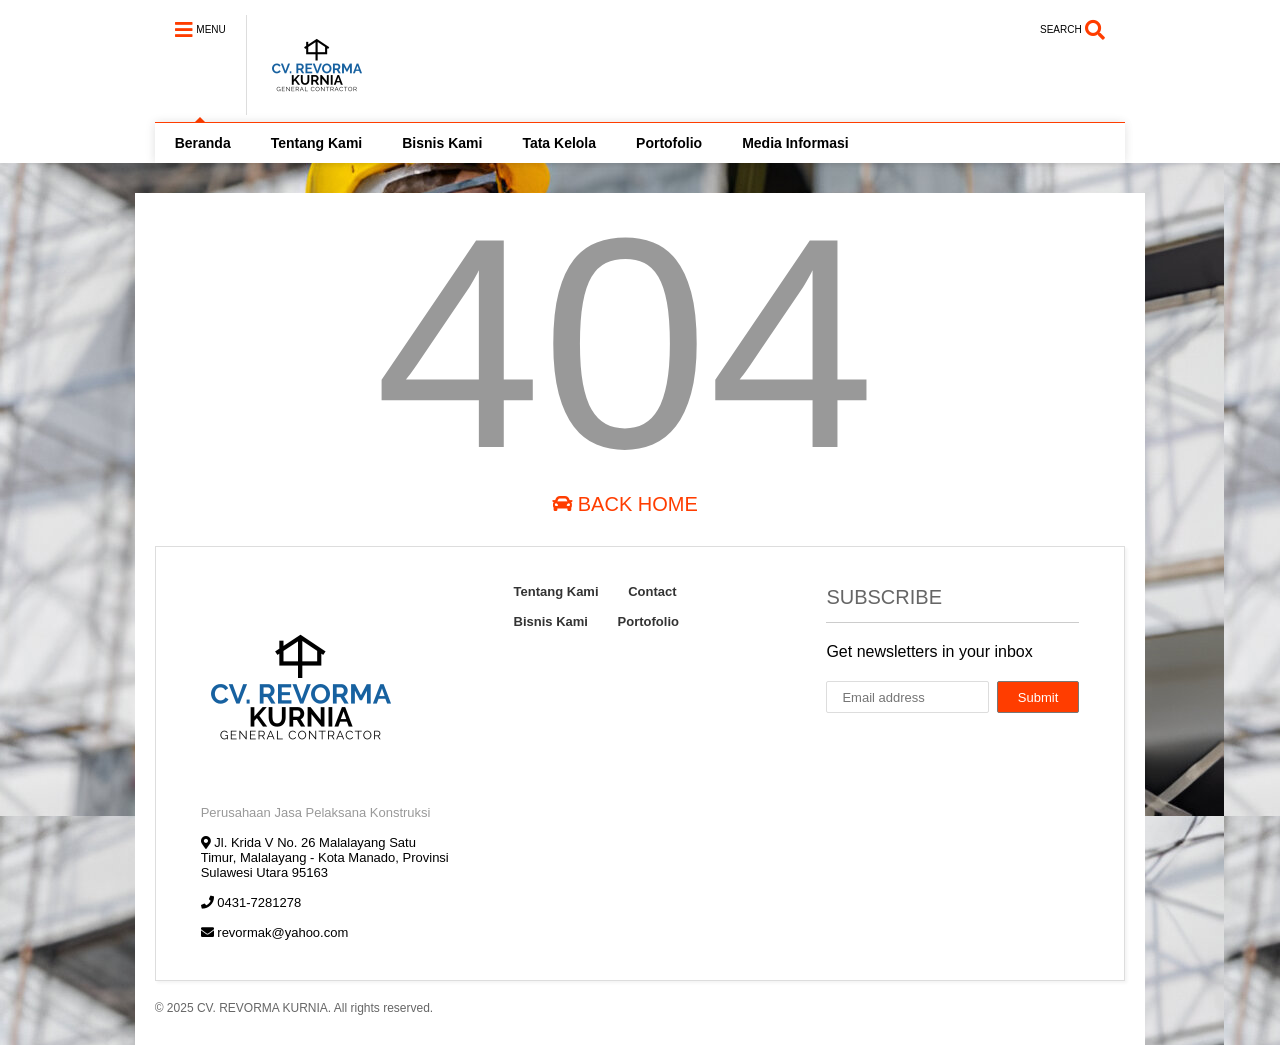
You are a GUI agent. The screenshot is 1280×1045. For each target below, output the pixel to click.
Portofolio (669, 143)
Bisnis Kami (442, 143)
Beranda (203, 143)
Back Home (625, 504)
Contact (652, 591)
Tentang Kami (317, 143)
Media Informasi (795, 143)
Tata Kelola (559, 143)
